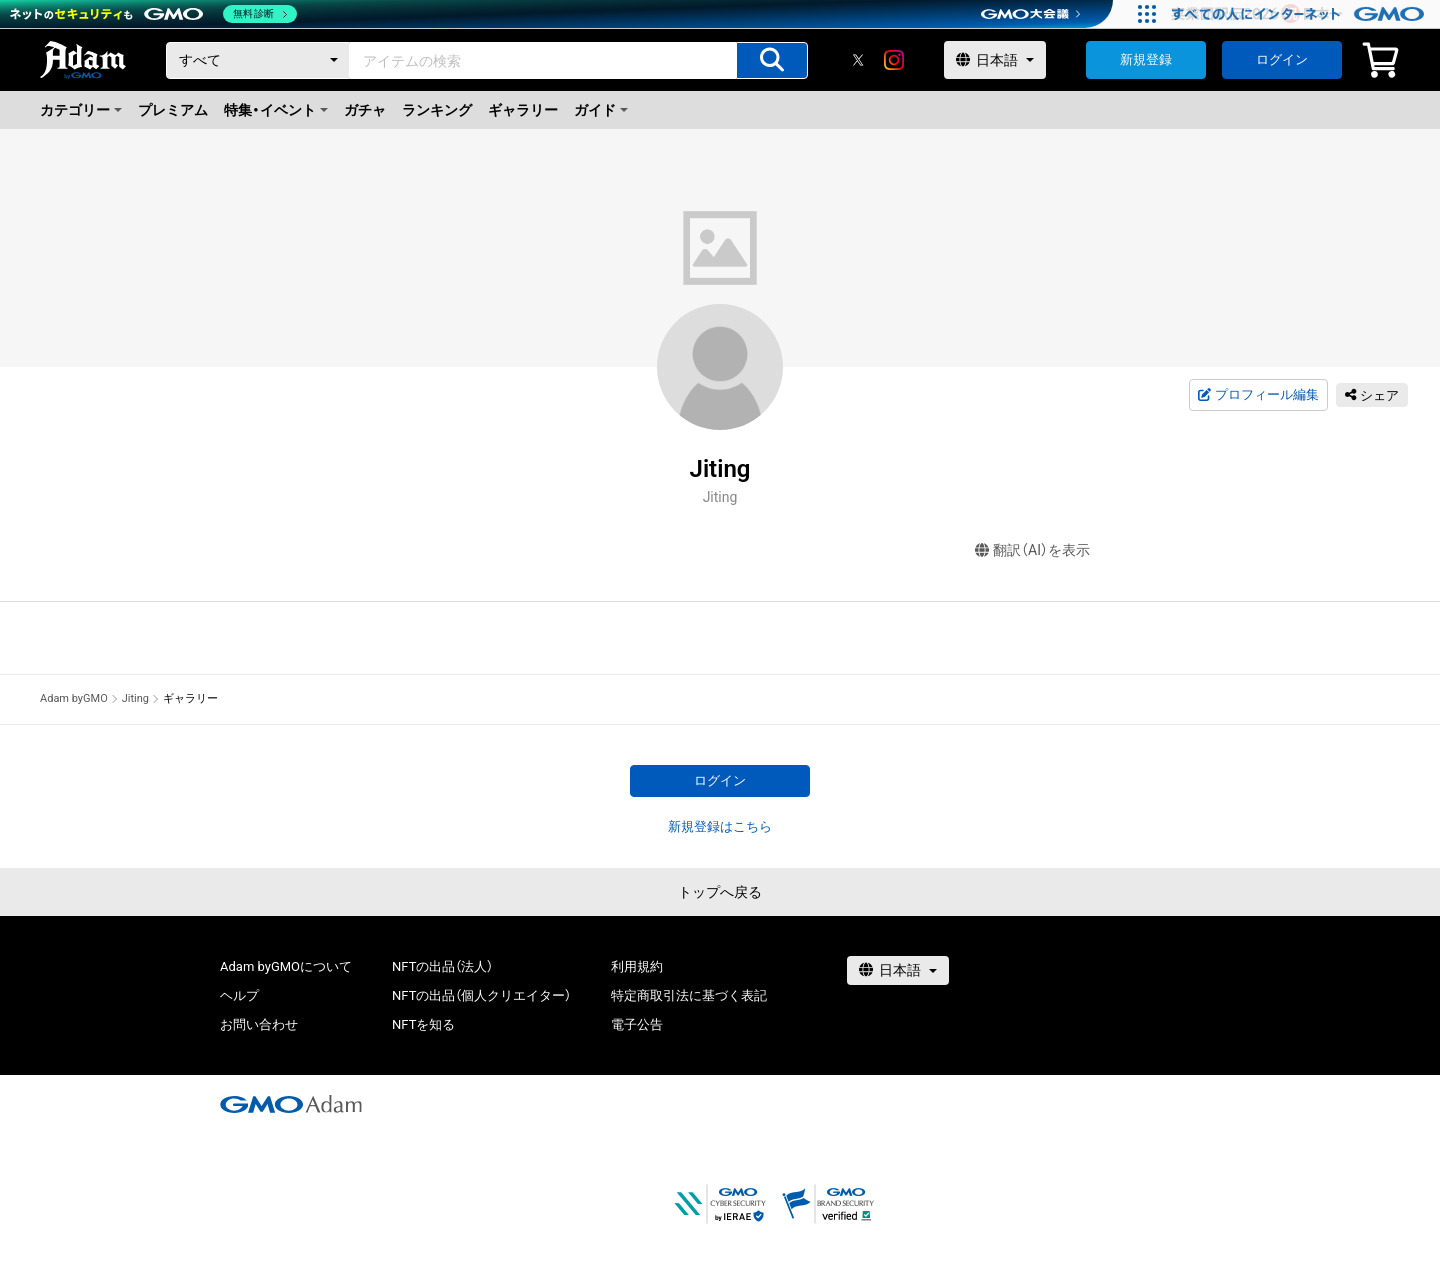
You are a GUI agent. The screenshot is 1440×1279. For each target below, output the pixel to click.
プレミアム (173, 110)
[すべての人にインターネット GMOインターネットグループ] (1300, 14)
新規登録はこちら (720, 826)
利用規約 (637, 966)
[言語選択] (995, 60)
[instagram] (894, 60)
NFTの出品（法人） (442, 966)
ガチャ (365, 110)
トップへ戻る (720, 892)
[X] (858, 60)
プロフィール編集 (1258, 395)
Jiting (135, 698)
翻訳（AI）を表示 (1032, 550)
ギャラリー (523, 110)
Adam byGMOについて (286, 966)
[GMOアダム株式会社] (291, 1104)
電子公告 (637, 1024)
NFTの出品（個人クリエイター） (481, 995)
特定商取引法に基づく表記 (689, 995)
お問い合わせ (259, 1024)
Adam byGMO (74, 698)
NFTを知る (423, 1024)
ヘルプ (239, 995)
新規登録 (1146, 59)
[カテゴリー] (258, 60)
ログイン (1282, 59)
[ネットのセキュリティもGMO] (153, 14)
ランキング (437, 110)
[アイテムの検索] (772, 60)
